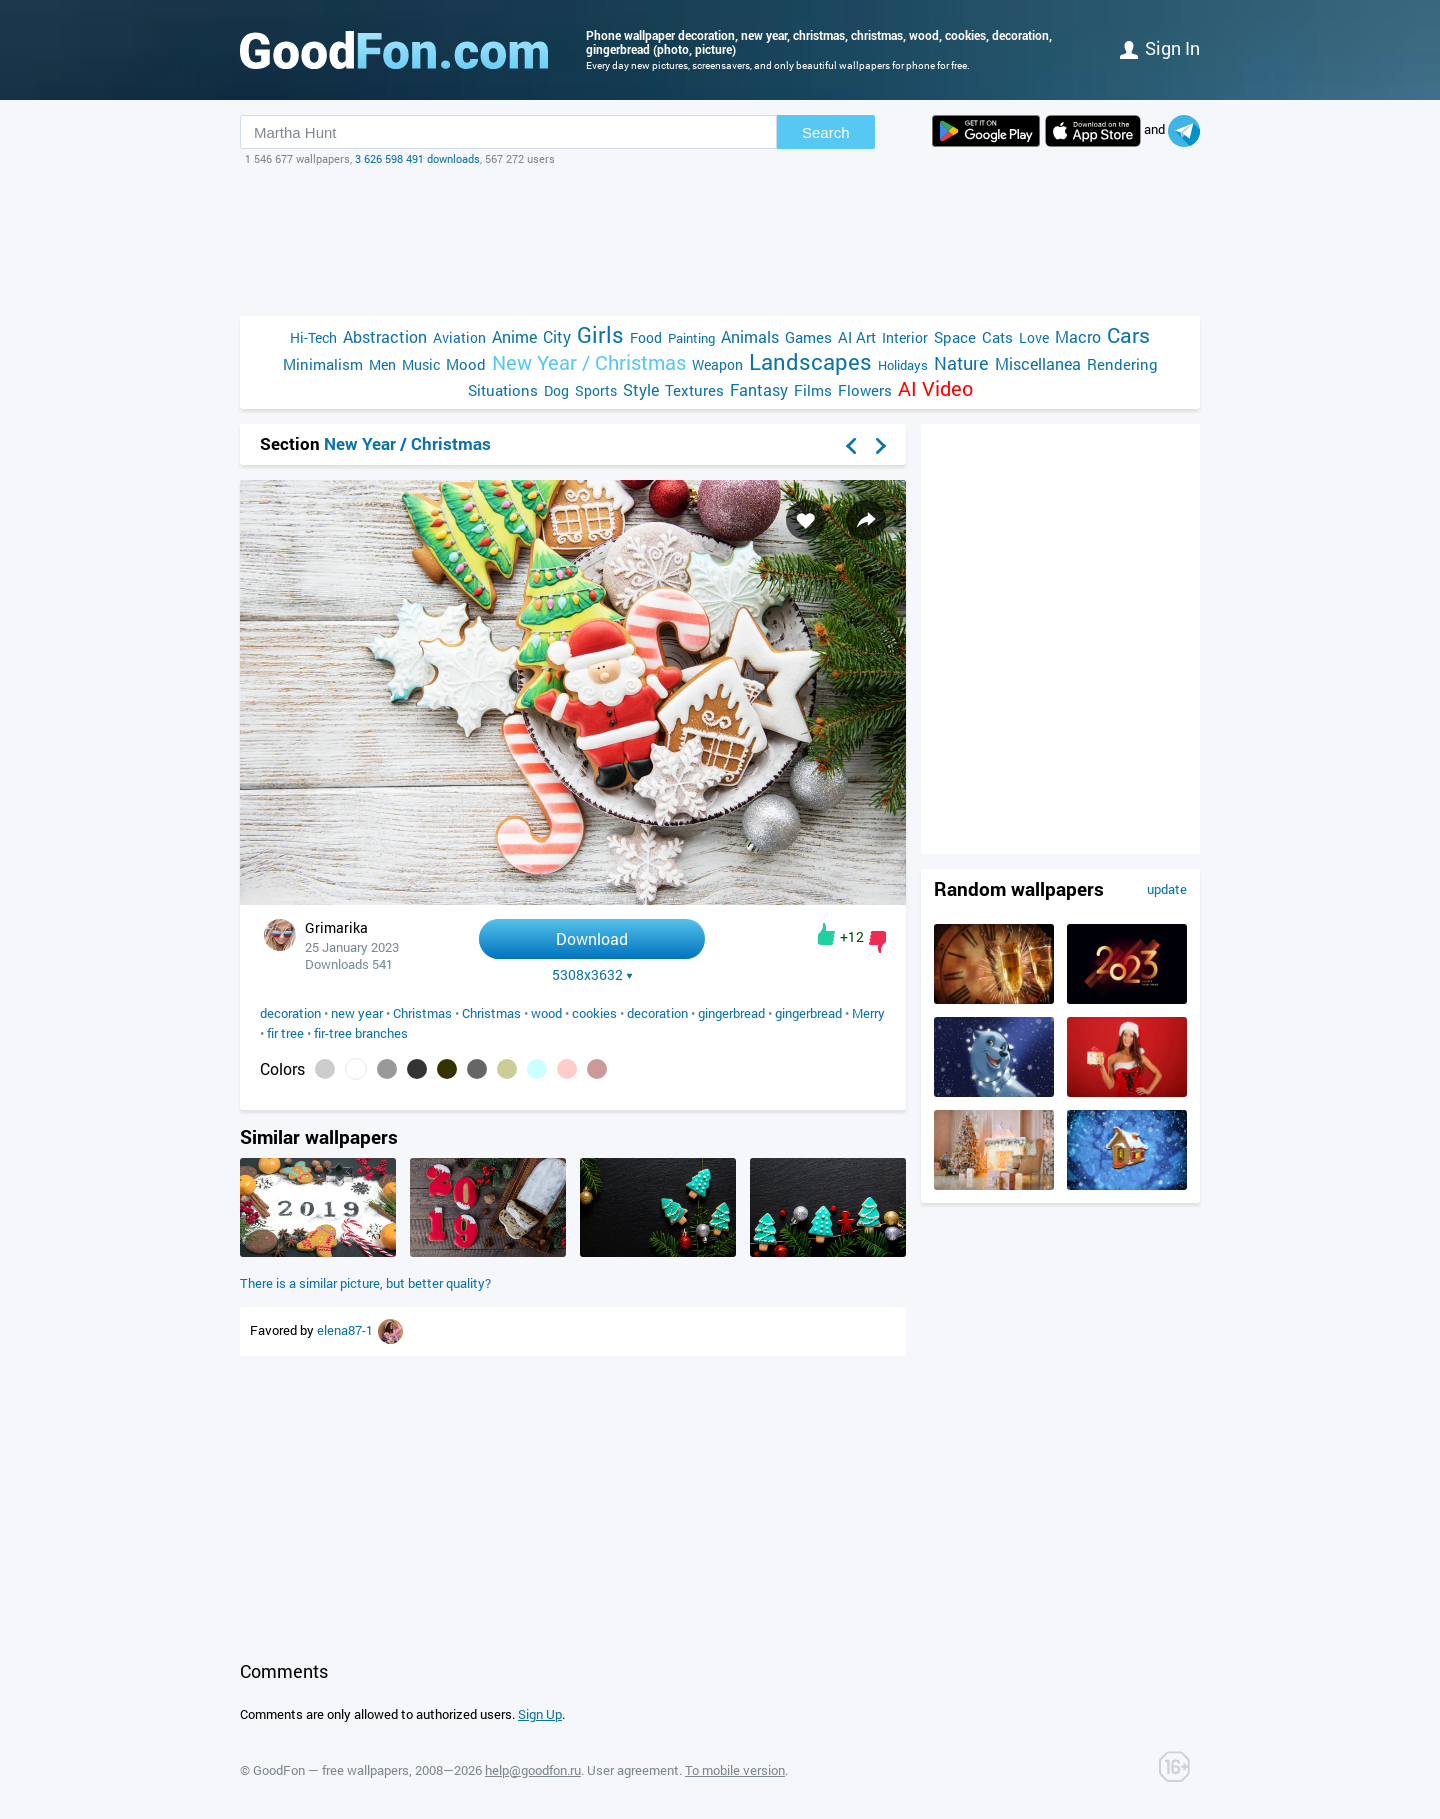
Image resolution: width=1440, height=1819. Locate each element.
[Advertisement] (720, 241)
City (557, 336)
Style (641, 389)
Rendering (1122, 364)
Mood (466, 364)
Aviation (459, 337)
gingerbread (731, 1013)
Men (382, 364)
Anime (514, 336)
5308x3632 (592, 975)
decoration (290, 1013)
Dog (556, 390)
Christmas (422, 1013)
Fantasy (759, 389)
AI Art (857, 337)
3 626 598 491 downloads (417, 158)
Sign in (1160, 48)
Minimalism (323, 364)
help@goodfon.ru (533, 1770)
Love (1034, 337)
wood (546, 1013)
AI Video (935, 388)
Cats (997, 337)
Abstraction (385, 336)
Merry (868, 1013)
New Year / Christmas (589, 362)
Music (421, 364)
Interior (905, 337)
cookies (594, 1013)
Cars (1128, 335)
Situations (503, 390)
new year (357, 1013)
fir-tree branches (361, 1033)
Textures (694, 390)
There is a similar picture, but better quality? (365, 1283)
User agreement (633, 1770)
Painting (691, 338)
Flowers (865, 390)
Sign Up (540, 1714)
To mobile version (735, 1770)
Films (813, 390)
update (1167, 889)
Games (808, 337)
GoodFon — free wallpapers (331, 1770)
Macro (1078, 336)
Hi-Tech (313, 337)
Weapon (717, 364)
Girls (600, 334)
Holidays (903, 365)
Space (955, 337)
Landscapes (810, 361)
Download (592, 938)
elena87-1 (346, 1330)
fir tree (285, 1033)
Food (646, 337)
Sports (596, 390)
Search (826, 132)
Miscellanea (1038, 363)
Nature (961, 363)
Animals (750, 336)
